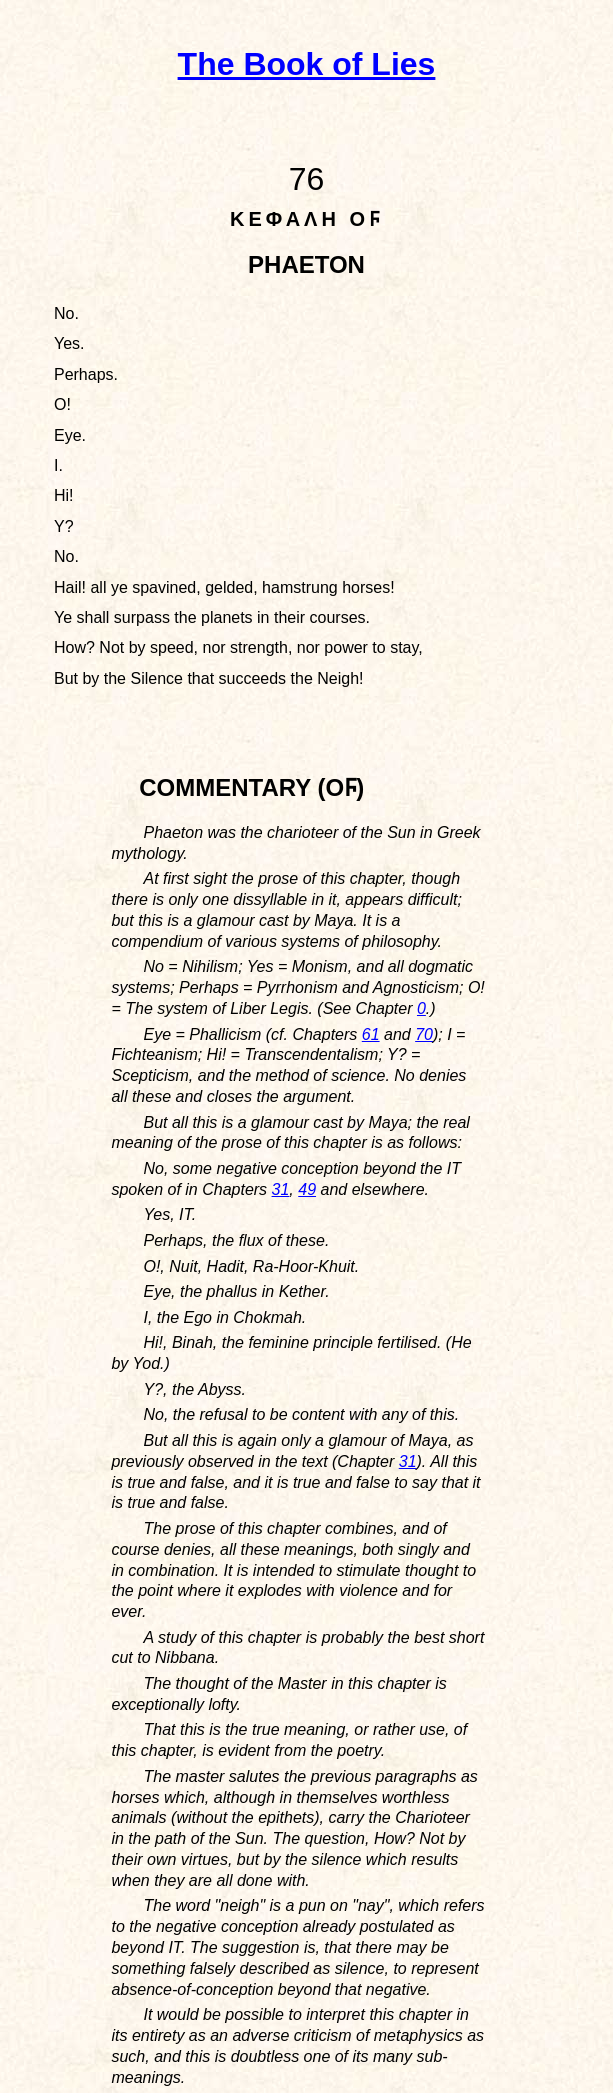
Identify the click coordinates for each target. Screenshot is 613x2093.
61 (371, 1034)
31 (281, 1189)
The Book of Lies (307, 64)
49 (307, 1189)
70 (424, 1034)
